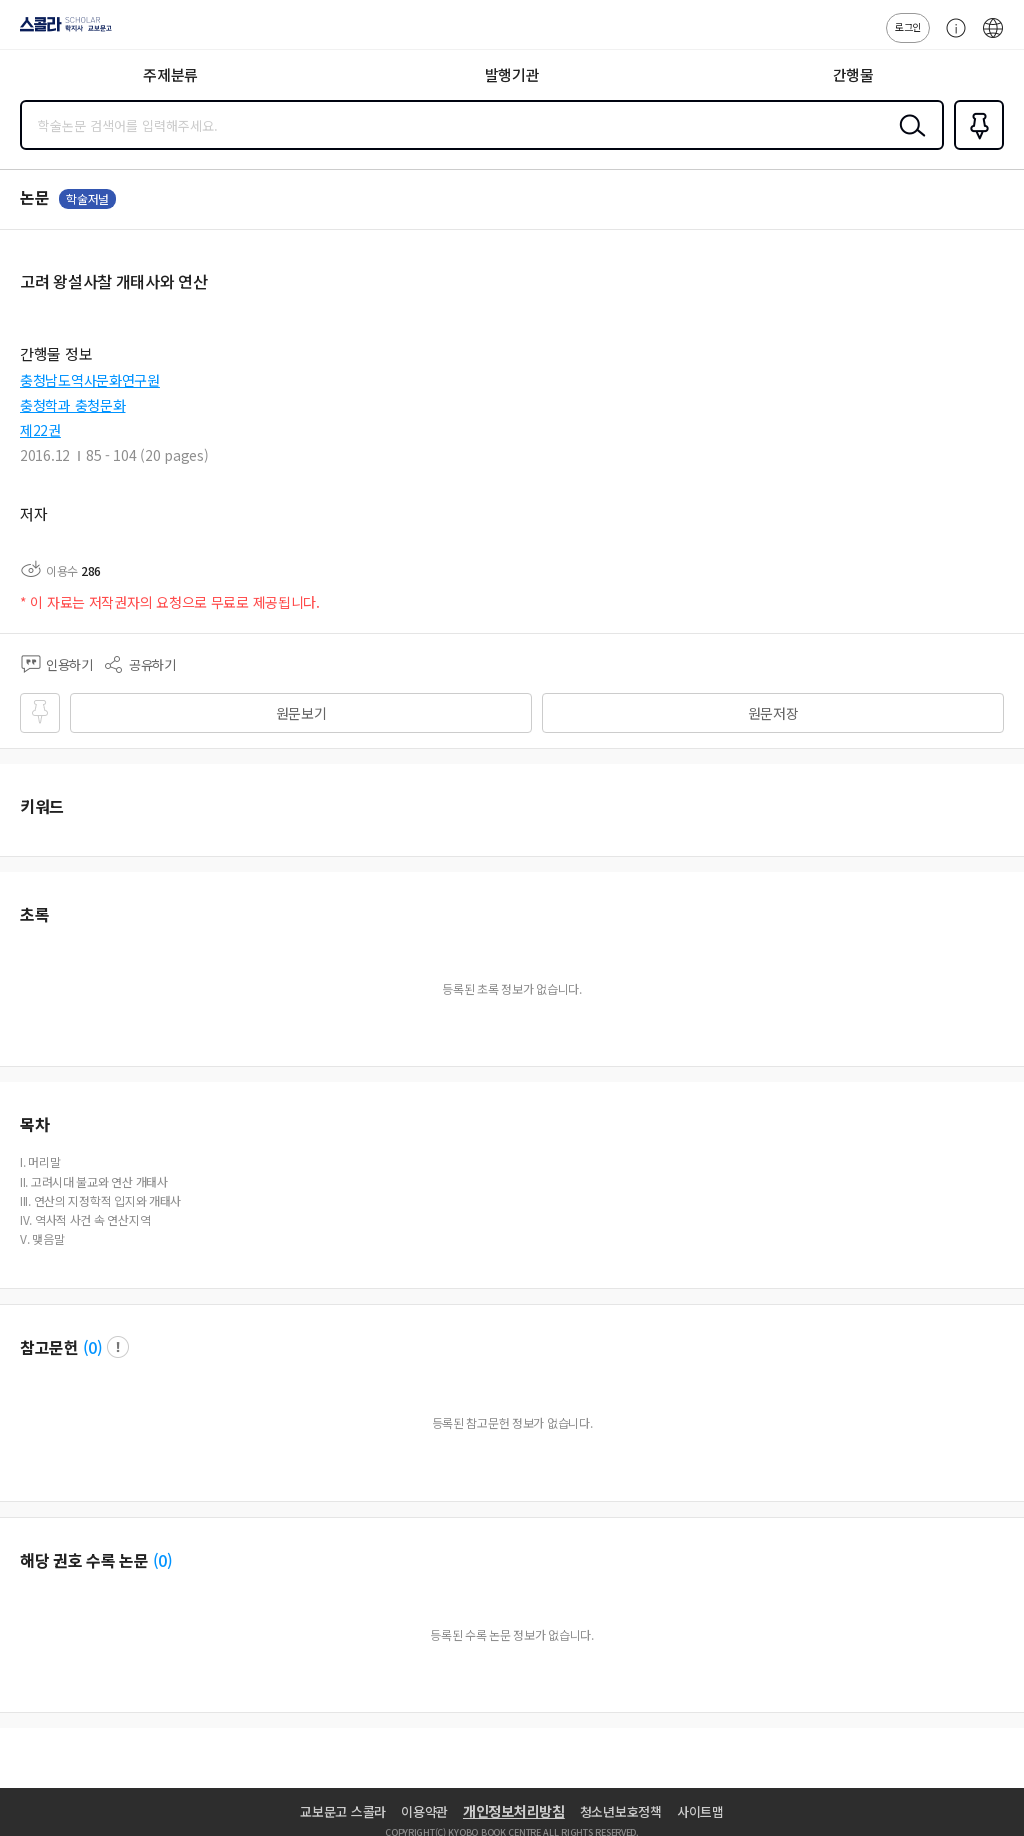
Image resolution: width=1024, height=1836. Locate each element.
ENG (993, 38)
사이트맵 (700, 1811)
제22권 (40, 430)
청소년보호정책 (621, 1811)
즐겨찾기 (975, 148)
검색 (908, 141)
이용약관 (424, 1811)
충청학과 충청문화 (72, 405)
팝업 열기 (118, 1347)
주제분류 (170, 74)
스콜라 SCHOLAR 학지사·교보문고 (60, 31)
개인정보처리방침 (514, 1811)
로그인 (908, 26)
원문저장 (773, 713)
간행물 (853, 74)
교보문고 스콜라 (343, 1811)
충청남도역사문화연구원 (90, 380)
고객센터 (951, 38)
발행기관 (512, 74)
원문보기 (301, 713)
